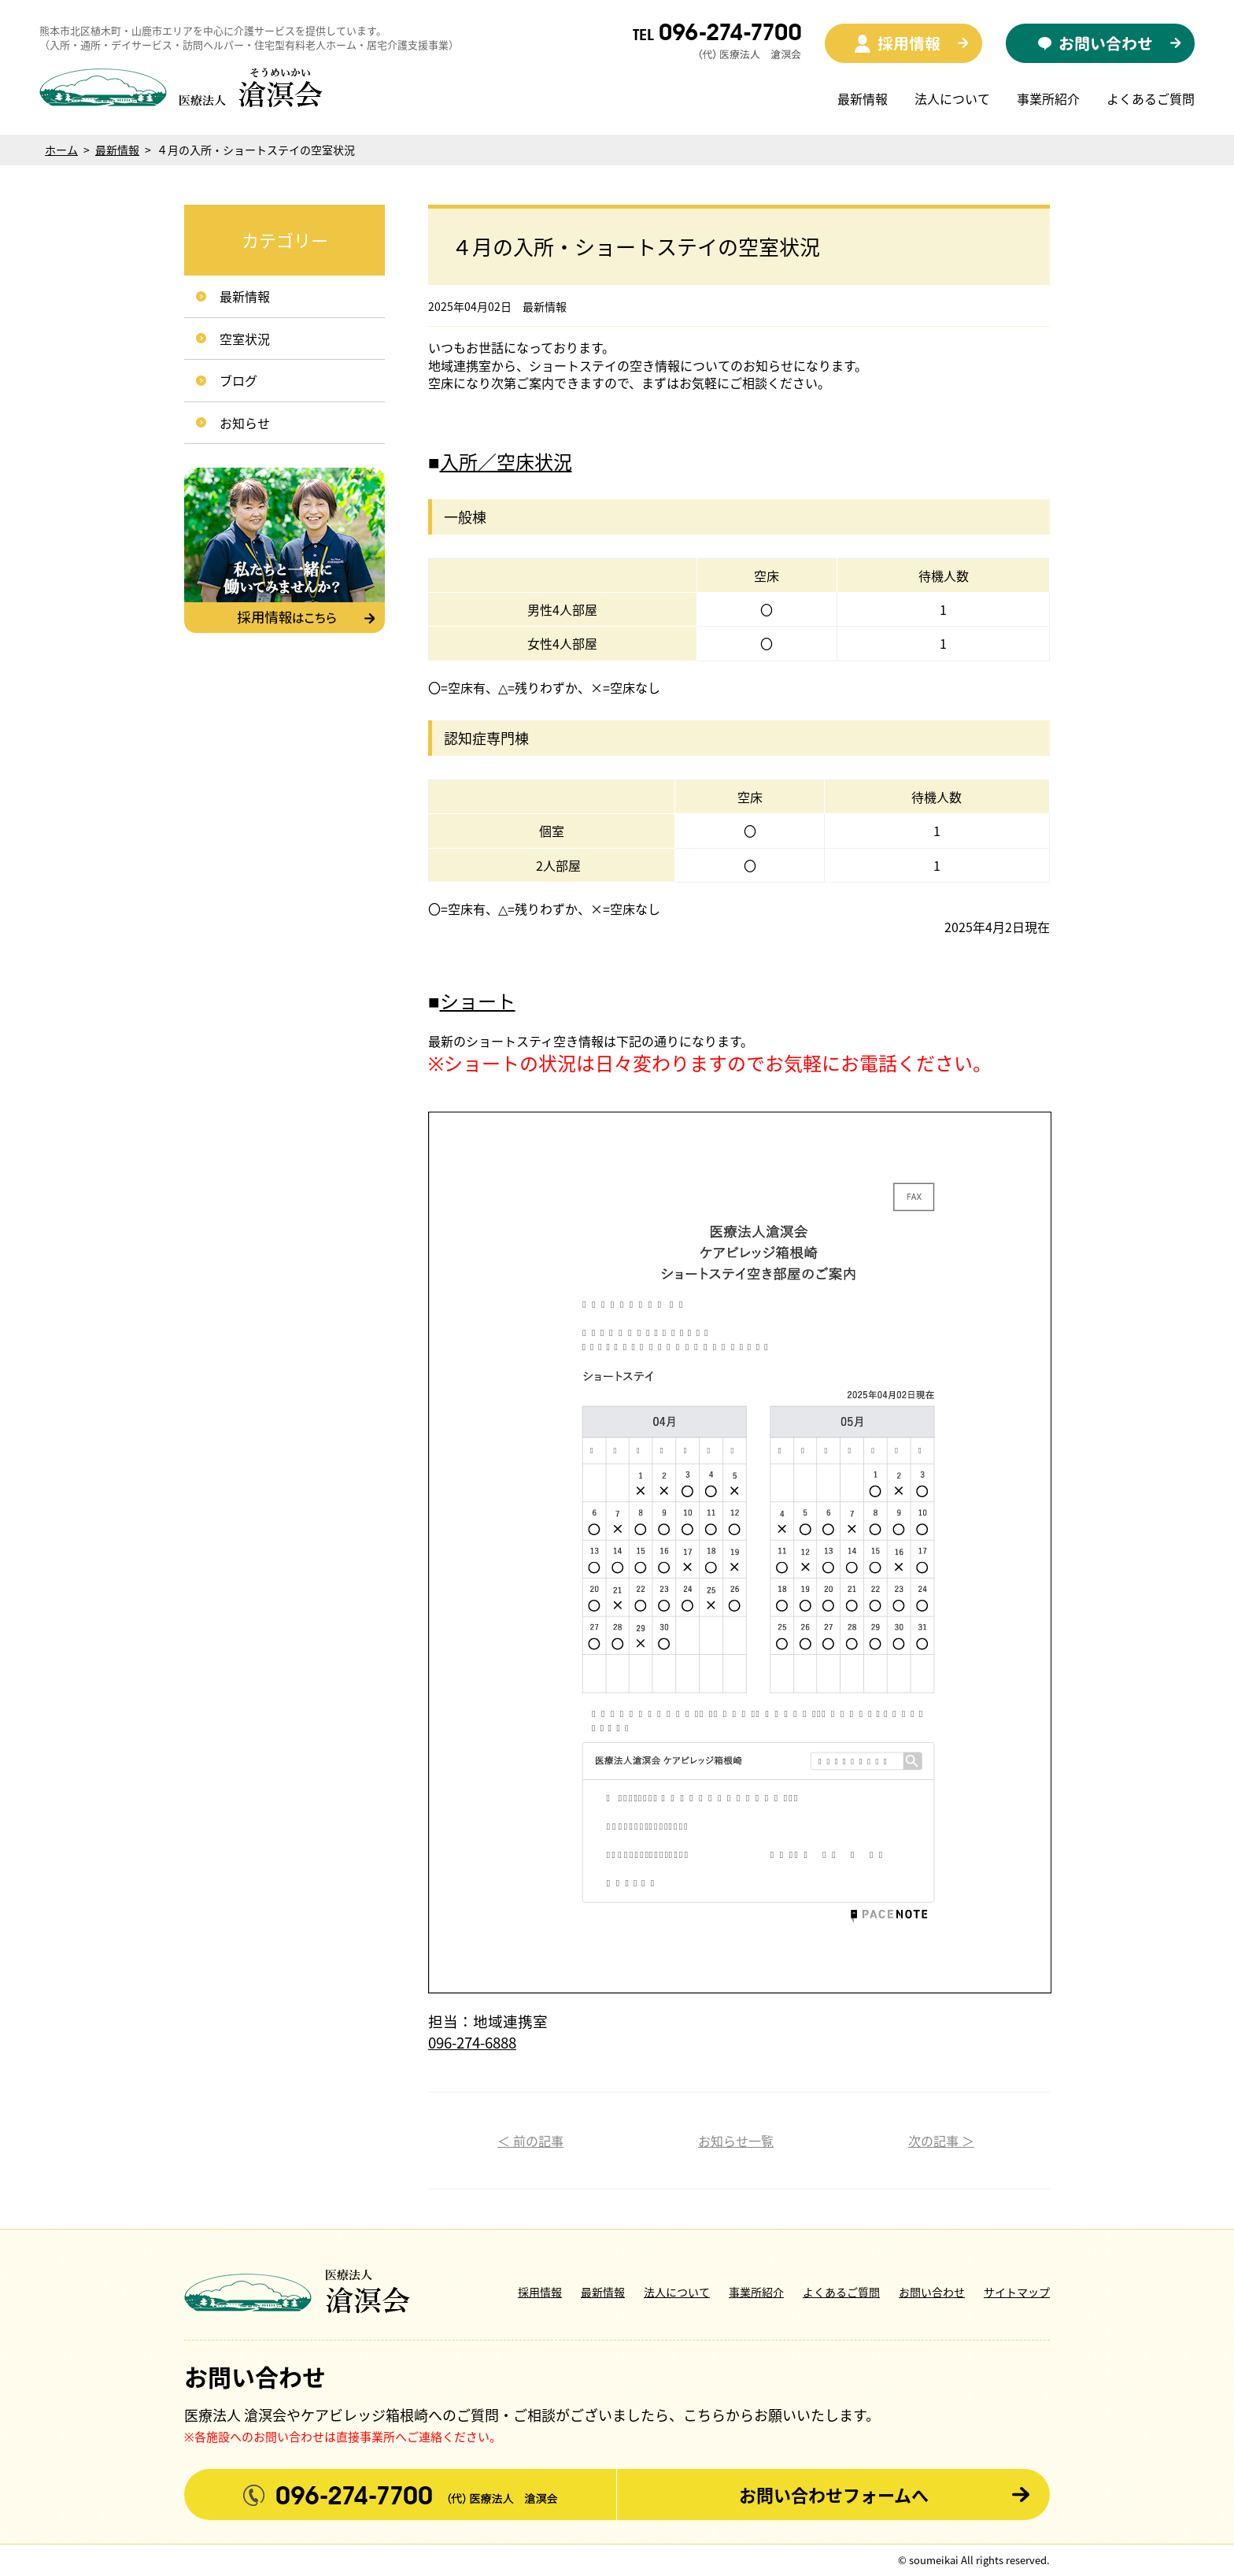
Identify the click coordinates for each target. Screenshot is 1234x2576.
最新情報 (862, 98)
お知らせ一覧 (736, 2140)
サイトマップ (1017, 2292)
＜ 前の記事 (530, 2140)
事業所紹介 (1048, 98)
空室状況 (245, 338)
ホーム (61, 149)
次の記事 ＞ (941, 2140)
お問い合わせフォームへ (834, 2495)
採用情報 (540, 2292)
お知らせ (245, 422)
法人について (952, 98)
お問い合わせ (932, 2292)
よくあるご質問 (1151, 98)
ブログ (238, 380)
